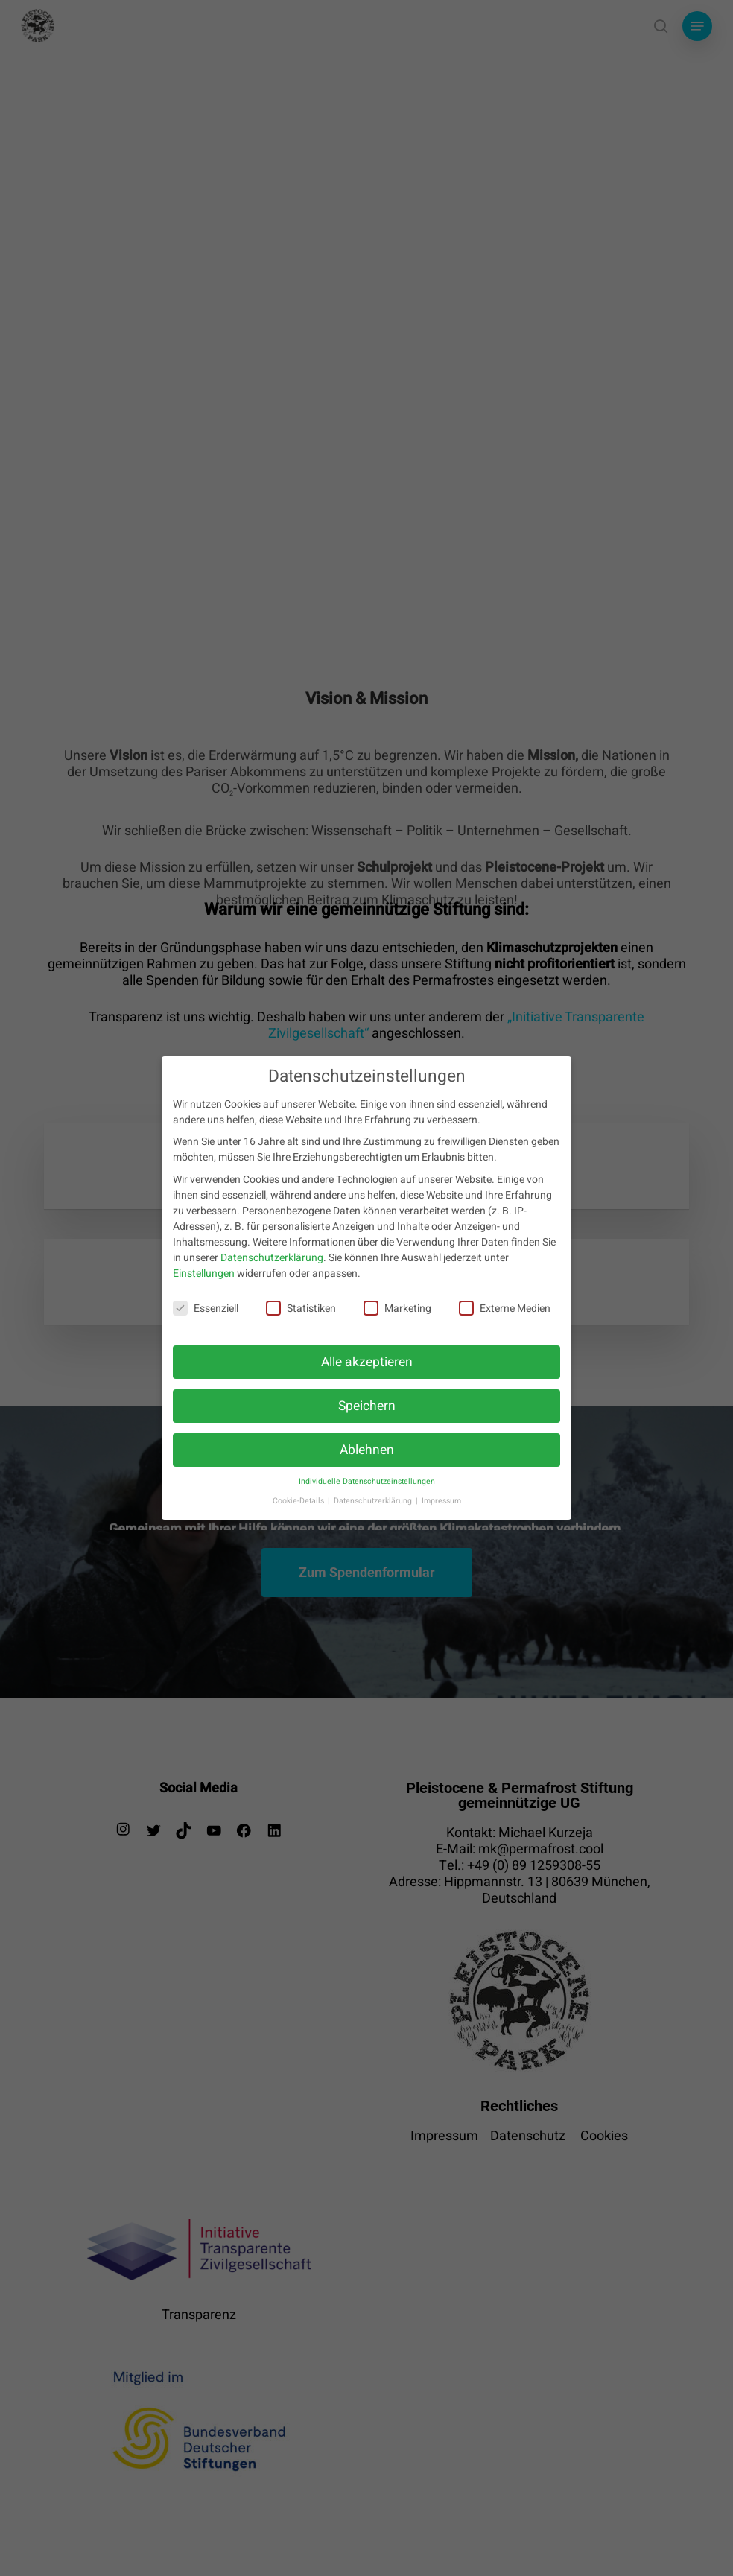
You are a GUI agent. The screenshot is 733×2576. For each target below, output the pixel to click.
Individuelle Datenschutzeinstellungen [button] (367, 1481)
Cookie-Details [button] (299, 1500)
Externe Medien (504, 1308)
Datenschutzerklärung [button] (374, 1500)
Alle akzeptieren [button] (367, 1362)
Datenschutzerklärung (271, 1258)
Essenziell (205, 1308)
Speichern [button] (367, 1406)
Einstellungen (204, 1273)
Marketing (397, 1308)
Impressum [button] (441, 1500)
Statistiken (301, 1308)
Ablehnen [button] (367, 1450)
